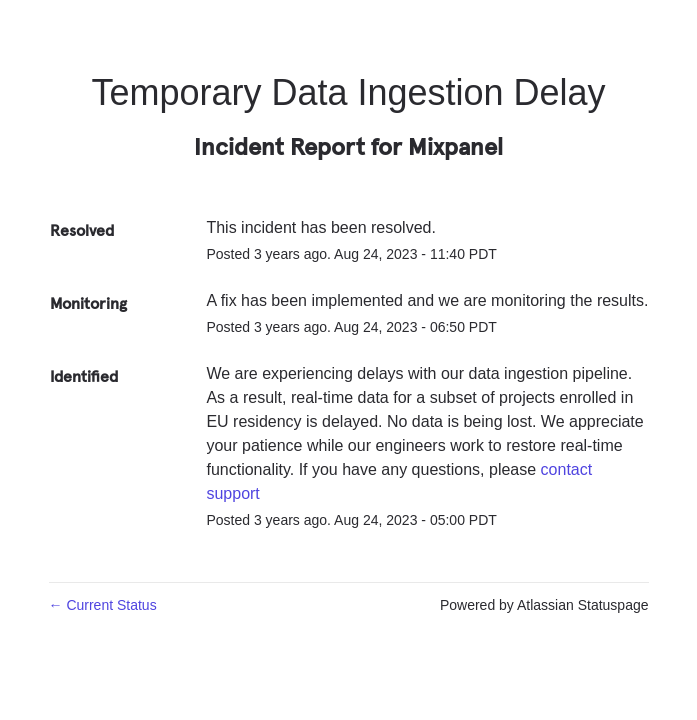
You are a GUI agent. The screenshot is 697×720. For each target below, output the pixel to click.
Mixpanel (455, 146)
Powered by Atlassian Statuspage (544, 605)
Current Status (103, 605)
